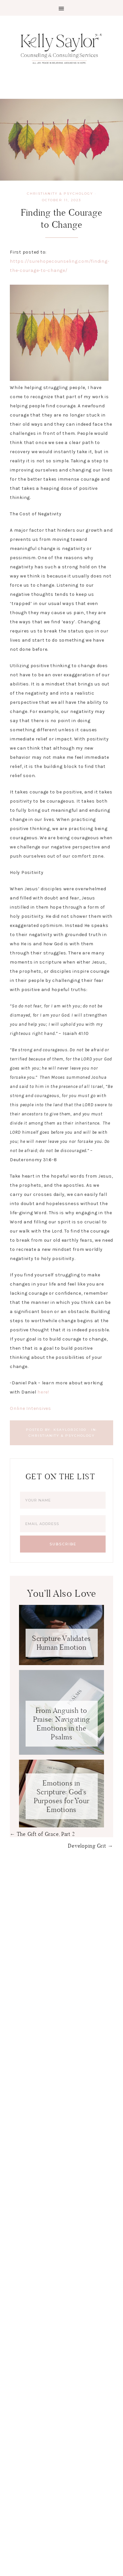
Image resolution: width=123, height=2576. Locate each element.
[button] (61, 8)
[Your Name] (63, 1500)
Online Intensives (30, 1408)
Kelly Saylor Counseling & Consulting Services (61, 48)
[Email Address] (63, 1523)
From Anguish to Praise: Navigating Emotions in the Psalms (61, 1723)
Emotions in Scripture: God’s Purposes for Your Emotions (62, 1796)
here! (43, 1392)
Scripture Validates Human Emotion (61, 1643)
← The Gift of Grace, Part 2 (42, 1834)
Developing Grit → (90, 1845)
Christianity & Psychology (60, 193)
